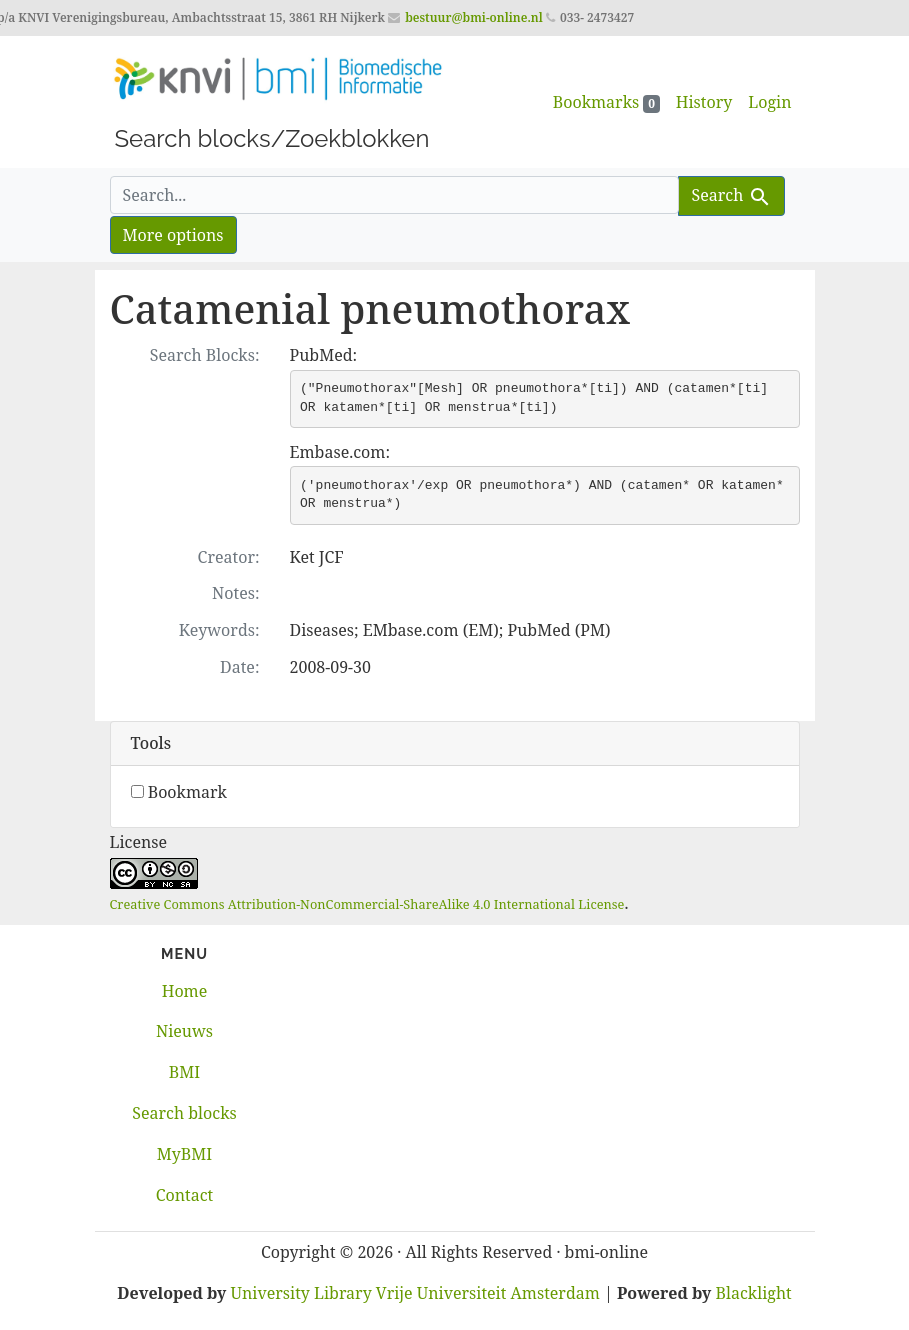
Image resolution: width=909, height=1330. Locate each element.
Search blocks (184, 1113)
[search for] (395, 195)
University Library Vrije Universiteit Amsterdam (415, 1293)
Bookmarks (606, 102)
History (704, 102)
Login (769, 102)
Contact (185, 1195)
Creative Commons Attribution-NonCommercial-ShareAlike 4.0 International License (367, 904)
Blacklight (754, 1293)
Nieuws (184, 1031)
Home (185, 991)
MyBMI (184, 1154)
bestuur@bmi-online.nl (474, 17)
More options (173, 235)
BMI (184, 1072)
